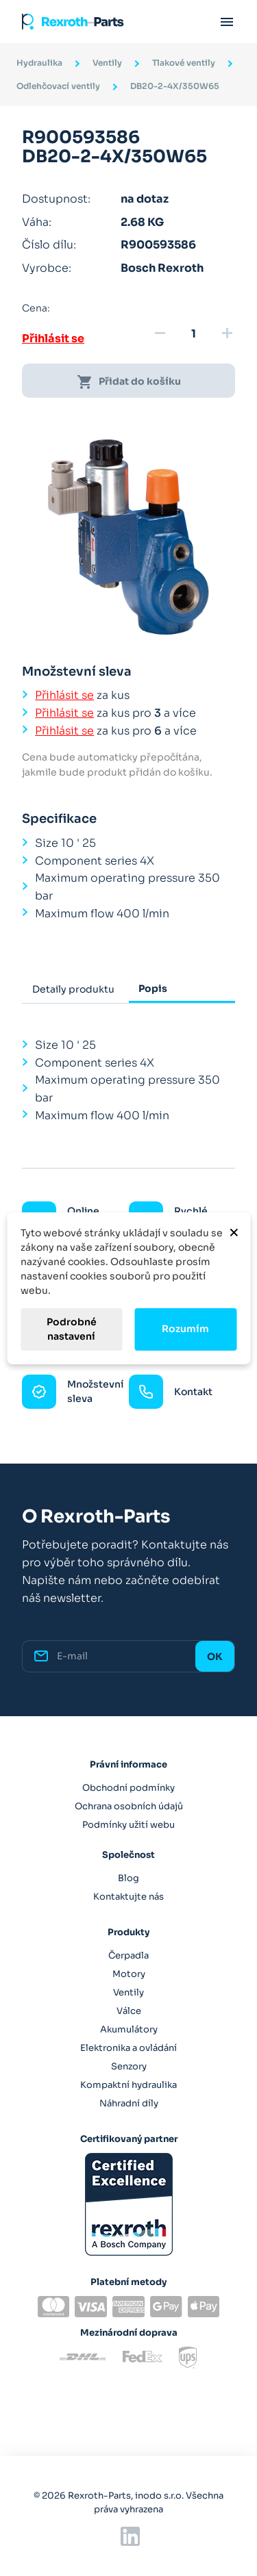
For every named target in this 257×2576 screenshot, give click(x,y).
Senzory (129, 2066)
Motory (128, 1974)
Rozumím (185, 1329)
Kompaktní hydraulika (128, 2085)
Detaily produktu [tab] (73, 989)
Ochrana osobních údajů (129, 1806)
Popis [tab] (152, 988)
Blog (128, 1878)
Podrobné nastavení (72, 1329)
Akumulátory (129, 2029)
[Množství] (193, 334)
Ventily (128, 1992)
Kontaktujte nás (128, 1896)
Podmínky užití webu (128, 1825)
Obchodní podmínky (128, 1788)
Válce (129, 2011)
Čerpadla (128, 1955)
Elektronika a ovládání (128, 2048)
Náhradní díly (128, 2103)
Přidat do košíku (129, 382)
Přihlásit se (53, 338)
